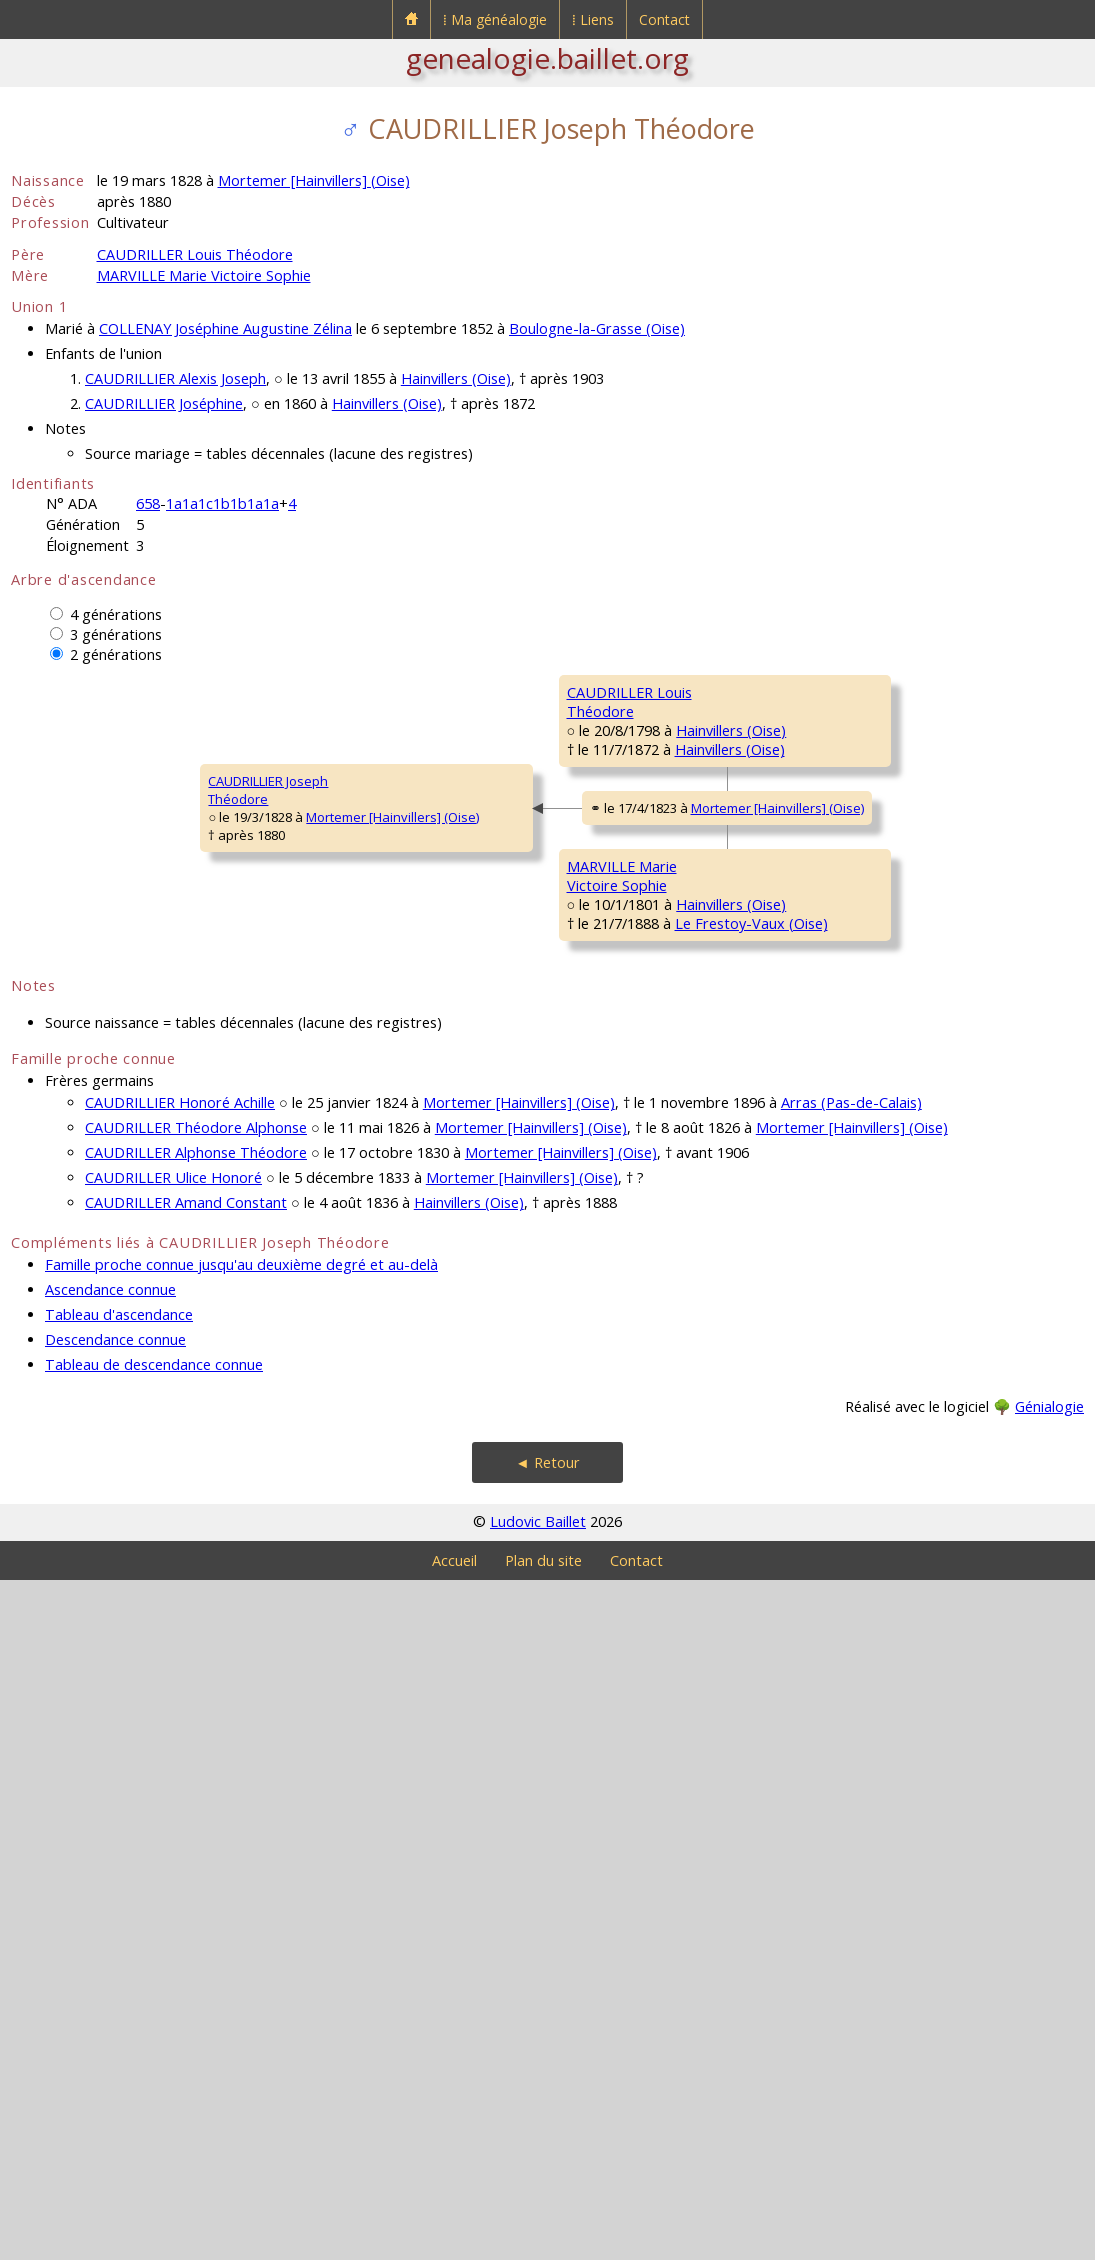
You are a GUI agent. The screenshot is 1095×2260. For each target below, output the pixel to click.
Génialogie (1049, 2086)
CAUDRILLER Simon (894, 692)
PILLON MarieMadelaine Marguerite (634, 1490)
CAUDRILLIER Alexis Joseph (175, 378)
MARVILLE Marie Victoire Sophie (204, 275)
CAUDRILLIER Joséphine (164, 403)
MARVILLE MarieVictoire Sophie (342, 1361)
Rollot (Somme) (716, 1517)
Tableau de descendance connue (154, 2044)
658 (148, 503)
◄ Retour (547, 2142)
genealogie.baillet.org (547, 58)
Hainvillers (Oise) (456, 378)
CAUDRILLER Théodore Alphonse (196, 1807)
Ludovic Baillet (538, 2201)
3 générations (116, 634)
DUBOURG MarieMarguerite (888, 1559)
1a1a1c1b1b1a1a (222, 503)
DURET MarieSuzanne (877, 1061)
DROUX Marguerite (895, 812)
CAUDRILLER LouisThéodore (348, 881)
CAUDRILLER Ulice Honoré (173, 1857)
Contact (664, 19)
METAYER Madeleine (899, 1292)
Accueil (454, 2240)
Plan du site (543, 2240)
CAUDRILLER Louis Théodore (195, 254)
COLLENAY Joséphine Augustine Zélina (225, 328)
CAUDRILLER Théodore (634, 752)
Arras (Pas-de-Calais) (851, 1782)
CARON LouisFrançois (877, 941)
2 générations (116, 654)
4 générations (116, 614)
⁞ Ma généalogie (495, 19)
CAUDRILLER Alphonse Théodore (196, 1832)
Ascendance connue (110, 1969)
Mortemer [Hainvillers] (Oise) (314, 180)
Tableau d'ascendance (119, 1994)
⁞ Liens (593, 19)
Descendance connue (115, 2019)
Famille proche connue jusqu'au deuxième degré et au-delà (241, 1944)
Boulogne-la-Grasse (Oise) (597, 328)
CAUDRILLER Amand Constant (186, 1882)
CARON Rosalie (612, 992)
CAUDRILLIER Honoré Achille (180, 1782)
